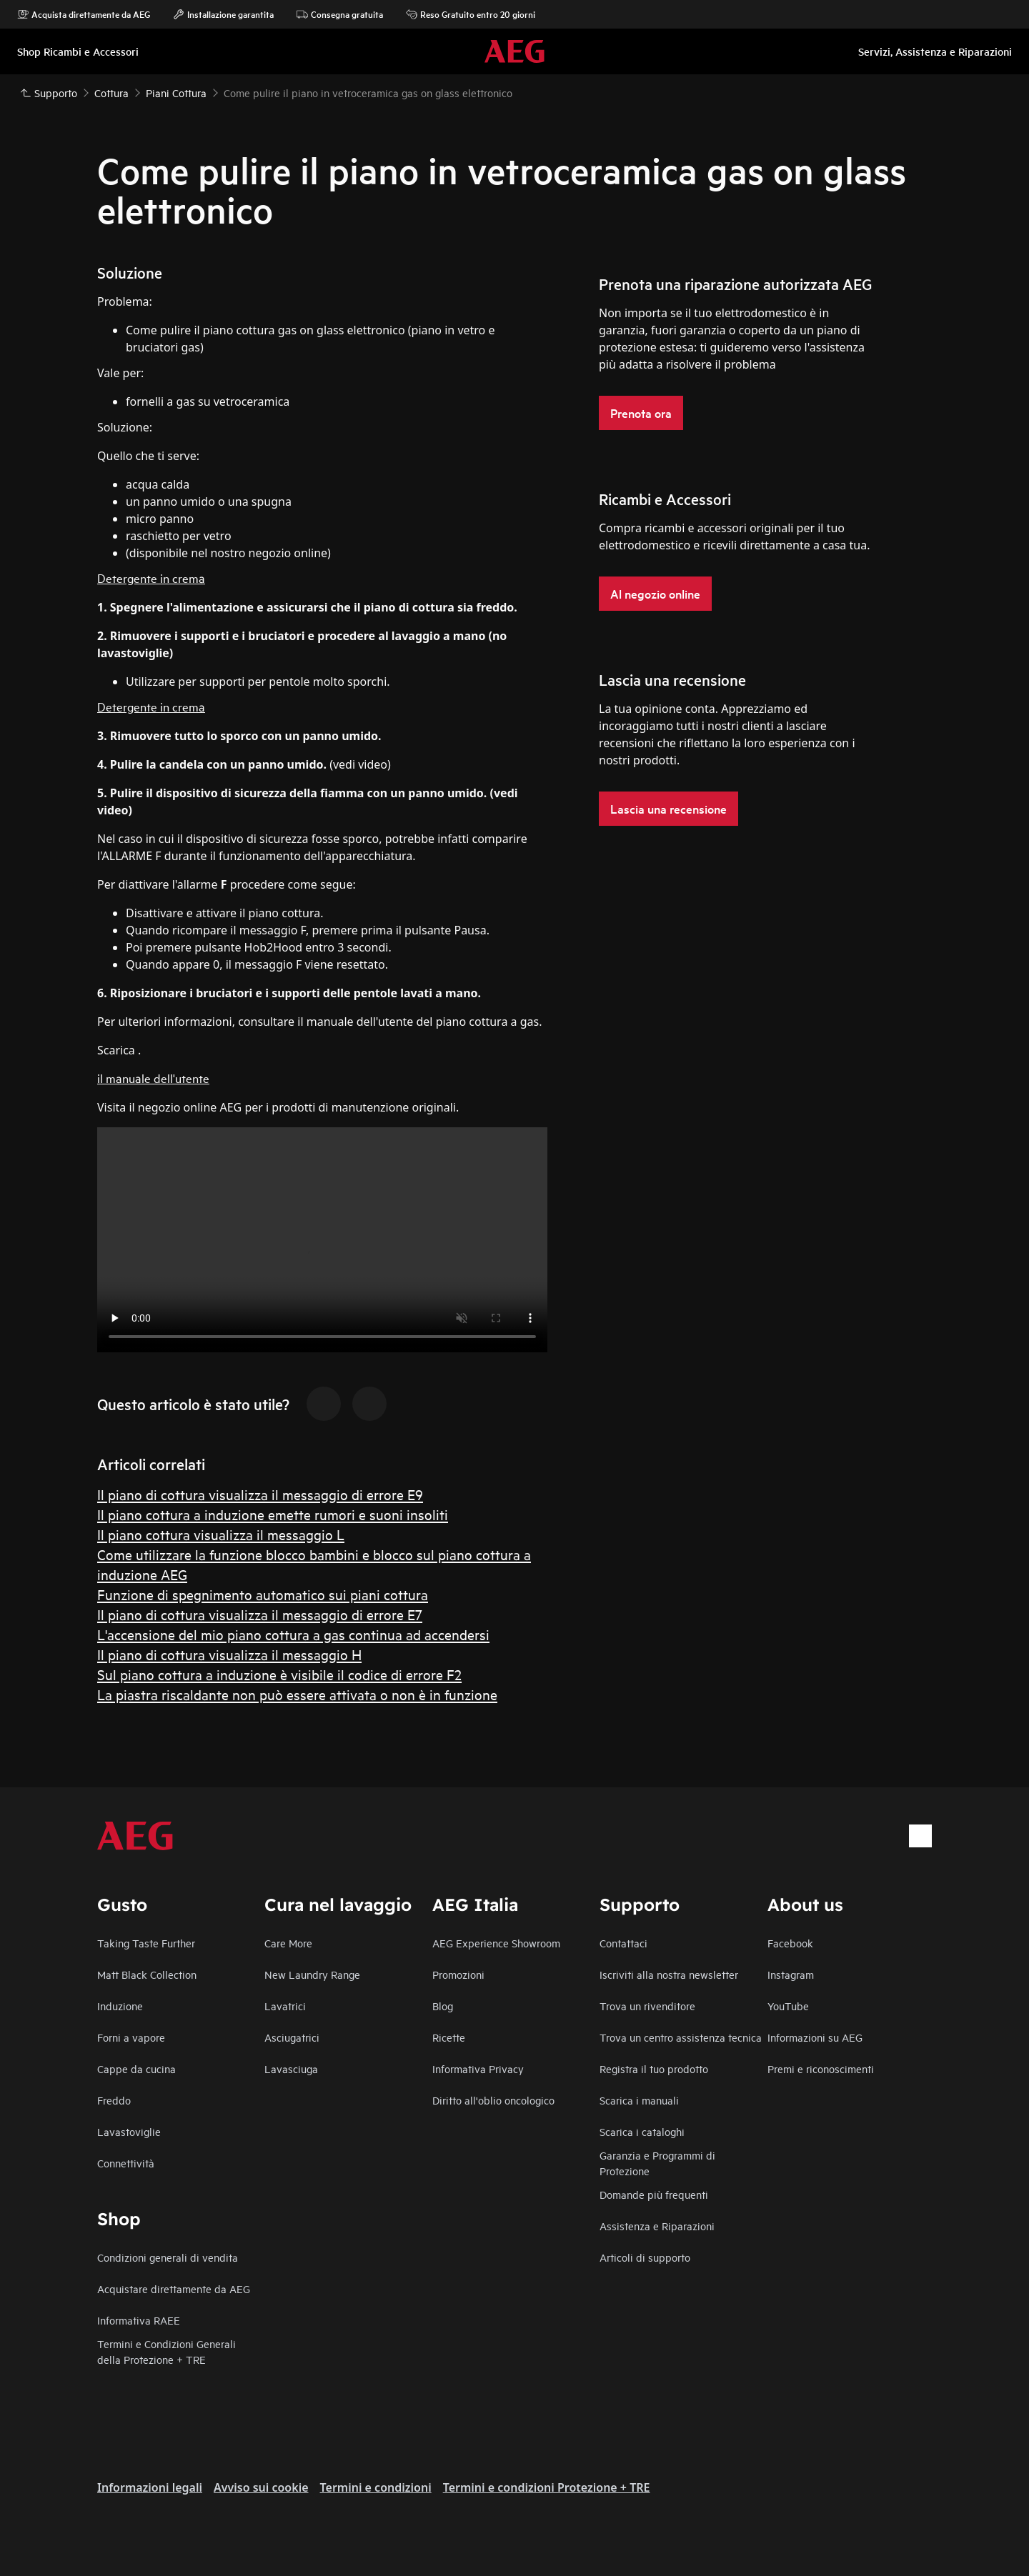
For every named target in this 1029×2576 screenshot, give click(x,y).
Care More (288, 1943)
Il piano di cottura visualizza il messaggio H (229, 1654)
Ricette (448, 2037)
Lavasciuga (291, 2068)
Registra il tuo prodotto (654, 2068)
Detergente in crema (151, 577)
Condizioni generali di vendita (167, 2257)
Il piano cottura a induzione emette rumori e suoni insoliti (272, 1514)
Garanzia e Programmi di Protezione (657, 2162)
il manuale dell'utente (153, 1077)
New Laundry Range (312, 1974)
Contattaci (623, 1943)
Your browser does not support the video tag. (322, 1239)
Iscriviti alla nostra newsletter (669, 1974)
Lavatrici (285, 2005)
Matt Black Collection (147, 1974)
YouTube (788, 2005)
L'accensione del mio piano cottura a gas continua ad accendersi (293, 1634)
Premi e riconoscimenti (820, 2068)
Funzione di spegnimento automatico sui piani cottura (262, 1594)
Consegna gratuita (340, 14)
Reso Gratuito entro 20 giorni (470, 14)
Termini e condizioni (376, 2487)
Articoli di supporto (645, 2257)
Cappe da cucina (136, 2068)
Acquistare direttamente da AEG (173, 2288)
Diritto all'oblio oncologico (493, 2100)
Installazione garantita (223, 14)
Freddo (114, 2100)
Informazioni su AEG (815, 2037)
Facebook (790, 1943)
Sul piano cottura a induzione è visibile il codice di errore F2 (279, 1674)
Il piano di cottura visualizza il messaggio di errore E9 (260, 1494)
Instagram (790, 1974)
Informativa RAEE (138, 2320)
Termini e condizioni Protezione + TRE (546, 2487)
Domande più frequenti (654, 2194)
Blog (442, 2005)
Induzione (120, 2005)
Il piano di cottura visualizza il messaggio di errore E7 (259, 1614)
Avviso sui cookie (261, 2487)
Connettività (125, 2163)
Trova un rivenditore (647, 2005)
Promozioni (458, 1974)
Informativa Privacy (478, 2068)
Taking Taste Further (146, 1943)
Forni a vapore (131, 2037)
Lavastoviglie (129, 2131)
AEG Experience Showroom (496, 1943)
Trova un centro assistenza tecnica (681, 2037)
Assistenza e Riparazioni (657, 2225)
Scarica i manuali (639, 2100)
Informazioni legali (149, 2487)
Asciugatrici (291, 2037)
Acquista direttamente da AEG (83, 14)
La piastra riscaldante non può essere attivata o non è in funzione (297, 1694)
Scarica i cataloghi (642, 2131)
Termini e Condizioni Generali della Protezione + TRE (166, 2351)
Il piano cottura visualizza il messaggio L (220, 1534)
